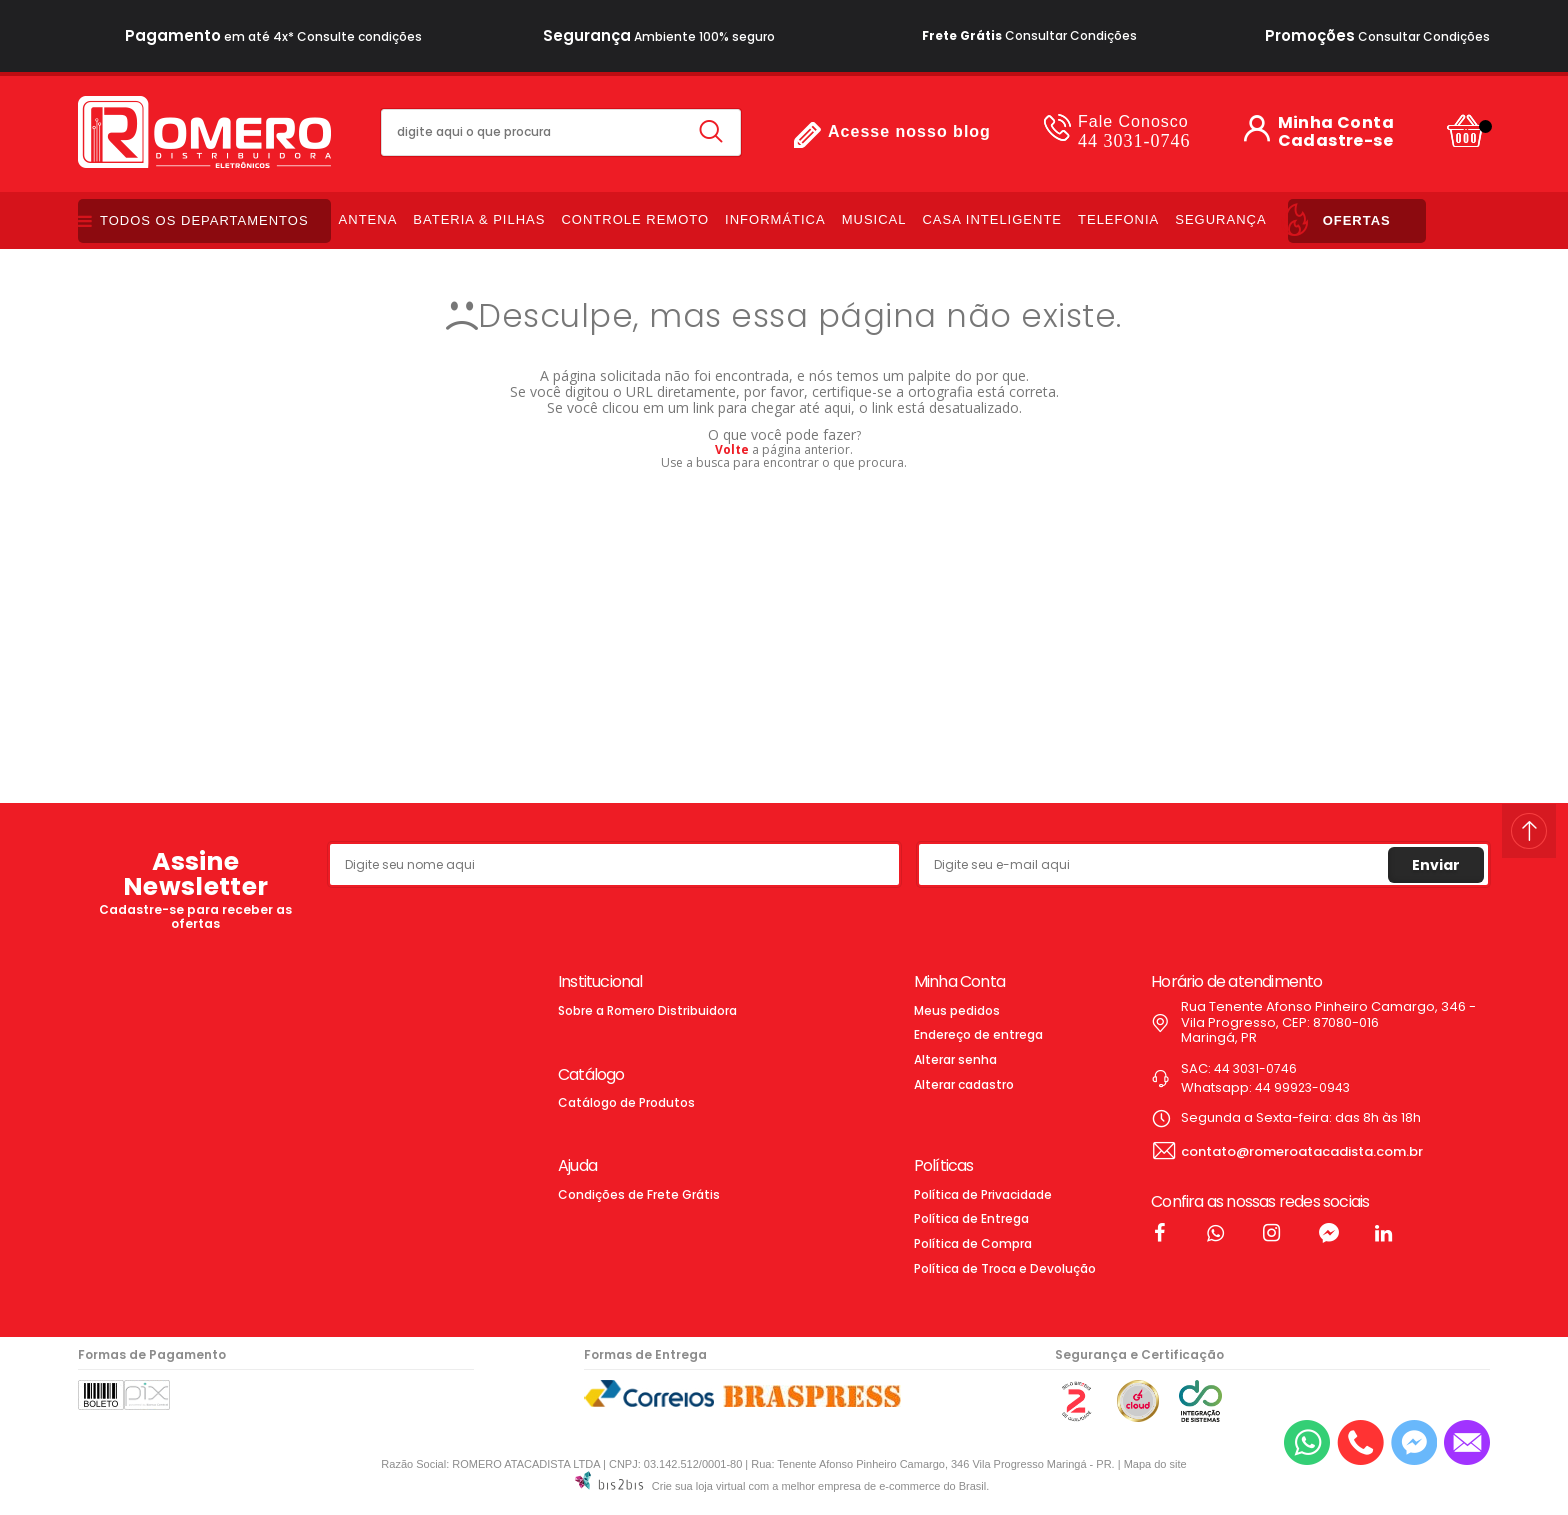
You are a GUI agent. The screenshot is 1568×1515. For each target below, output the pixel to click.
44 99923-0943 (1302, 1087)
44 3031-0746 (1134, 131)
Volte (732, 449)
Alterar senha (955, 1059)
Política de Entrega (971, 1218)
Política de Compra (973, 1243)
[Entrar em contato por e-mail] (1467, 1442)
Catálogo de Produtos (626, 1102)
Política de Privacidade (983, 1194)
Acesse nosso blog (909, 131)
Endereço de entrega (978, 1034)
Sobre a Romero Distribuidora (647, 1010)
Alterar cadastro (964, 1084)
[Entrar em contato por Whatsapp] (1307, 1442)
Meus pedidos (957, 1010)
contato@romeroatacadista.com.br (1302, 1151)
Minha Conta (1336, 123)
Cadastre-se (1335, 141)
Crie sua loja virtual (699, 1486)
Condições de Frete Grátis (639, 1194)
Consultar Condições (1029, 35)
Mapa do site (1155, 1464)
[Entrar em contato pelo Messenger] (1414, 1442)
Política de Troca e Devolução (1005, 1268)
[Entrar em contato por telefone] (1360, 1442)
